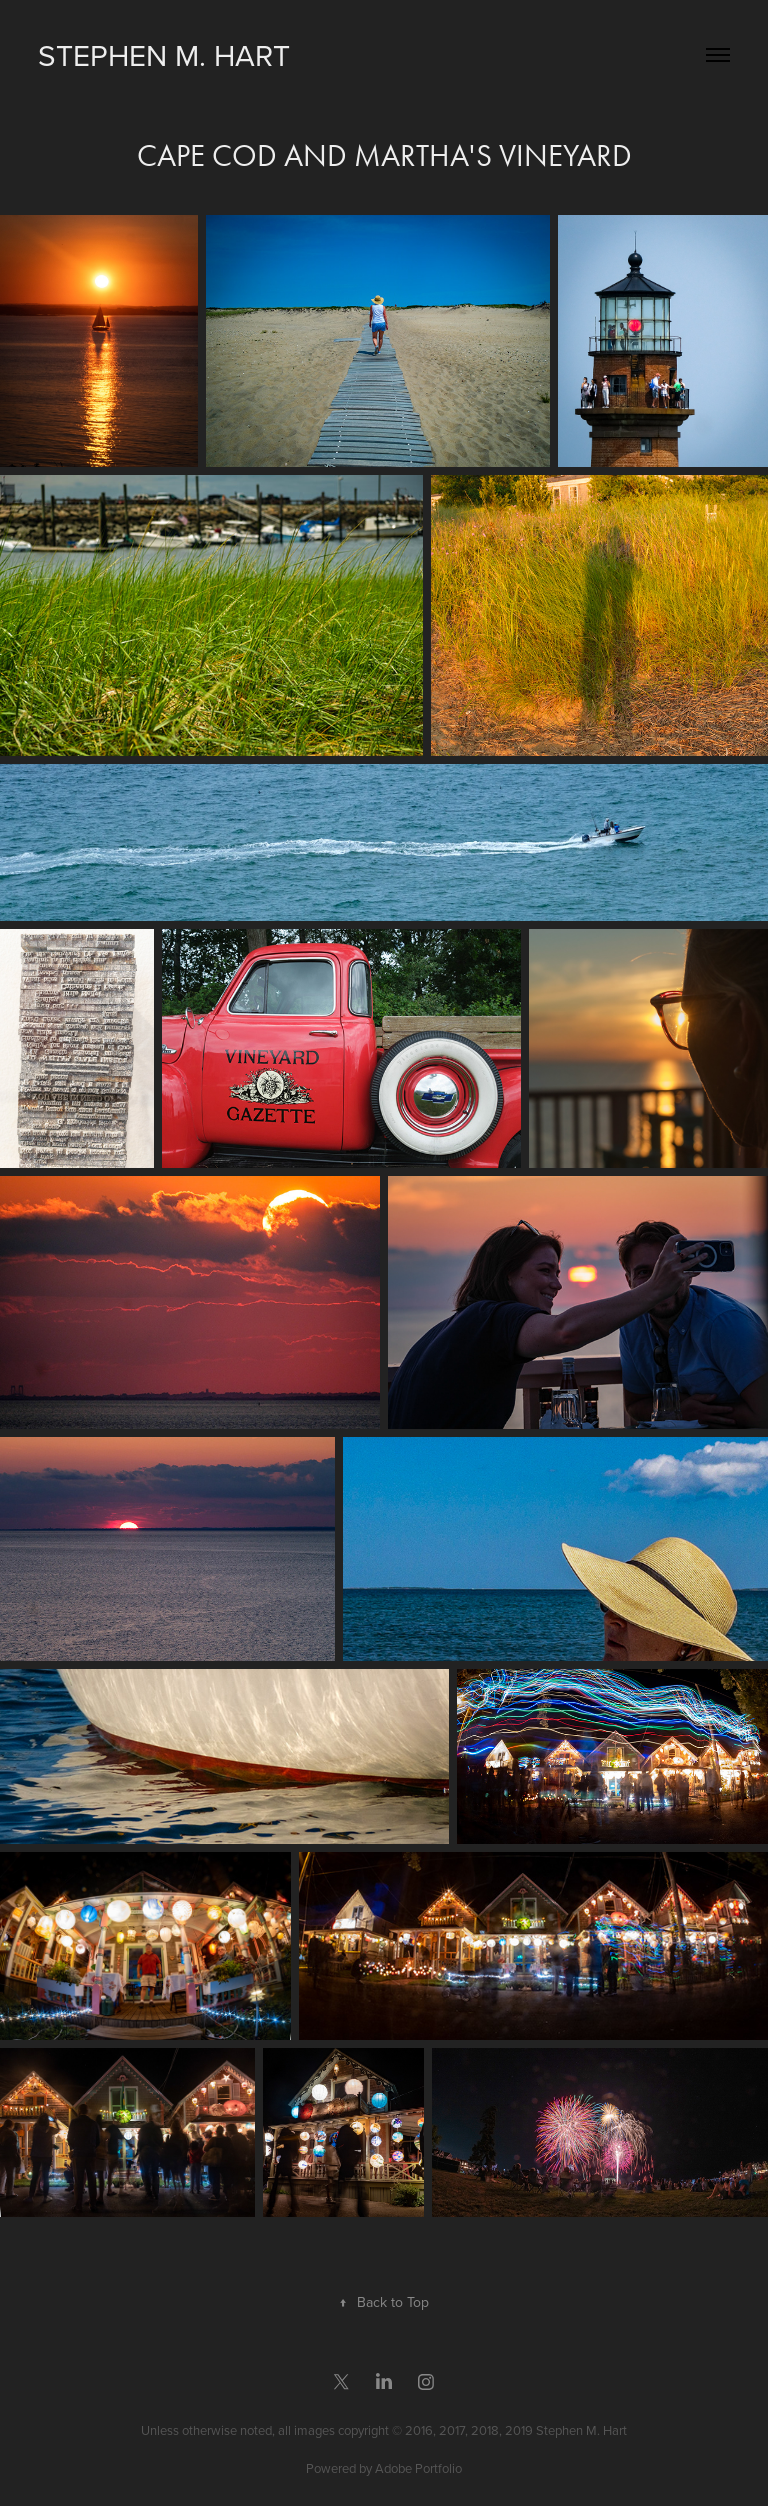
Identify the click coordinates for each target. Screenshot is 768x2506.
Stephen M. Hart (164, 55)
